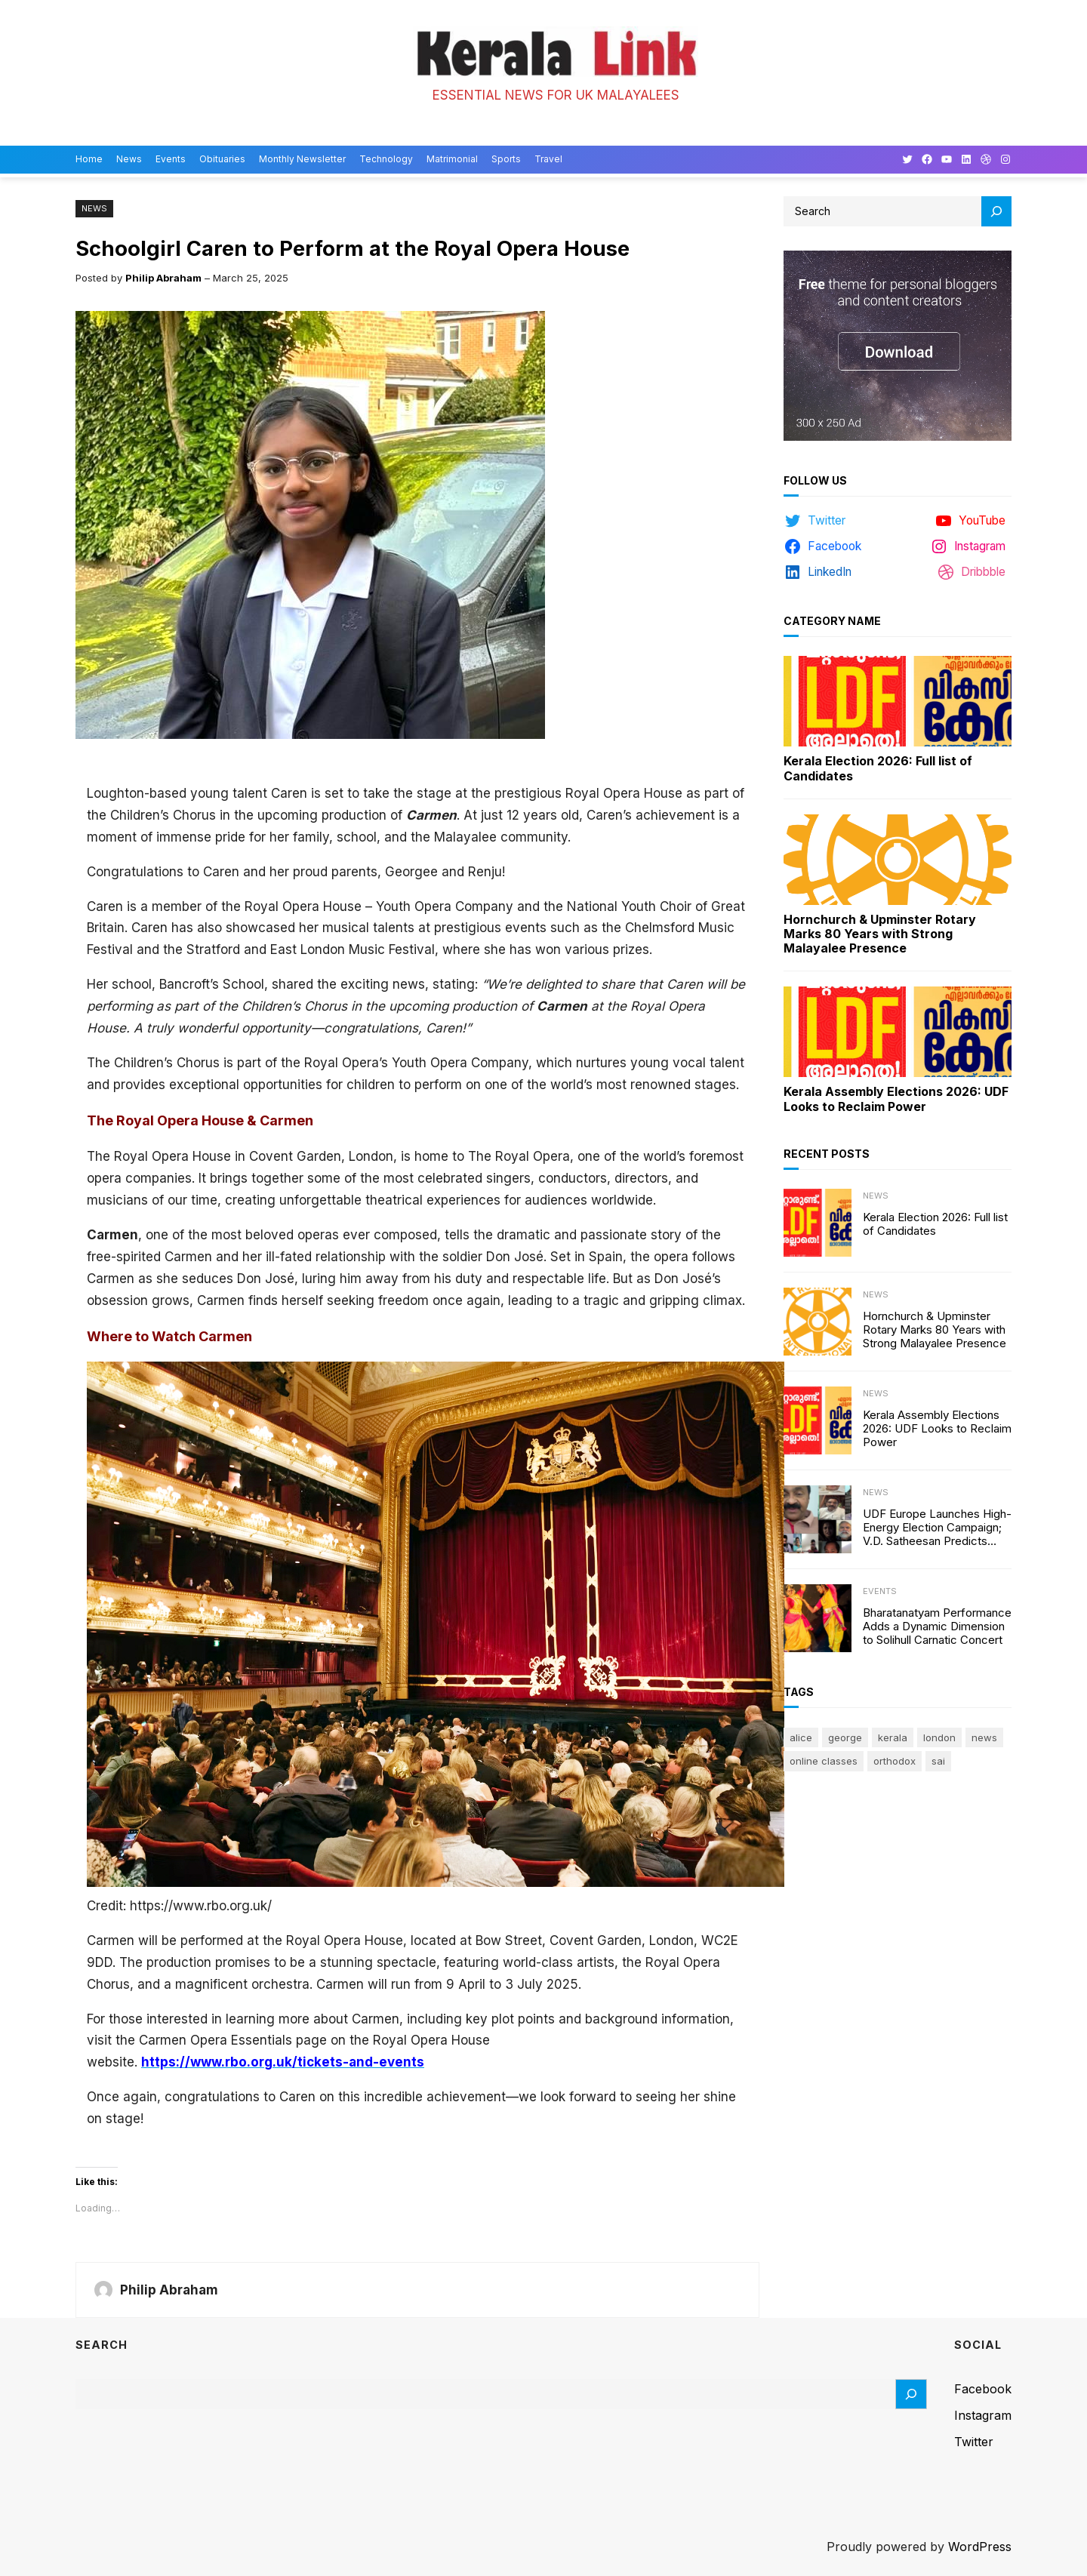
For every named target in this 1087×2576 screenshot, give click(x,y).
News (94, 208)
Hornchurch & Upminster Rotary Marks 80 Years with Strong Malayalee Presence (880, 934)
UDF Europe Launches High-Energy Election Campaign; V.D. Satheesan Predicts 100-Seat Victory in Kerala (937, 1527)
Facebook (983, 2388)
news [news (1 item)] (984, 1737)
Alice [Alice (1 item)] (801, 1737)
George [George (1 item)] (845, 1737)
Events (880, 1591)
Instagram (983, 2415)
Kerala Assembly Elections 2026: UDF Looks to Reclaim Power (896, 1099)
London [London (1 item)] (939, 1737)
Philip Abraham (163, 278)
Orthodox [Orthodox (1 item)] (894, 1761)
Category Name (832, 620)
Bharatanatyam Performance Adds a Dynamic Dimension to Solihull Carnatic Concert (937, 1626)
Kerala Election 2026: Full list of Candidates (878, 768)
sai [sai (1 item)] (938, 1761)
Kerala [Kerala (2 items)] (892, 1737)
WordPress (980, 2546)
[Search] (996, 211)
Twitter (973, 2441)
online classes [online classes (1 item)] (824, 1761)
